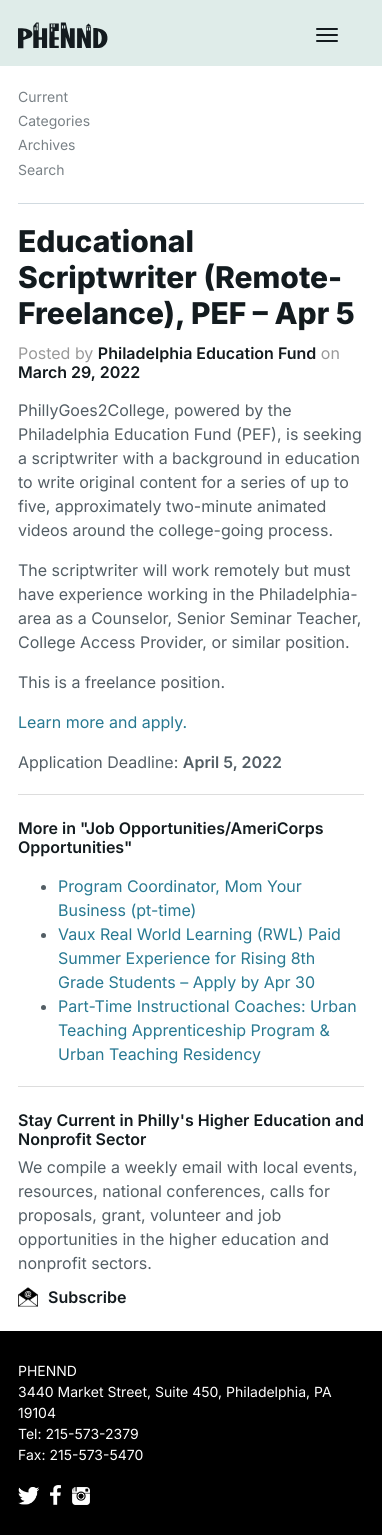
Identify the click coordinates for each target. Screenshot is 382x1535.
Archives (47, 145)
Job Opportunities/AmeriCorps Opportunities (171, 837)
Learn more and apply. (102, 722)
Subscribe (72, 1297)
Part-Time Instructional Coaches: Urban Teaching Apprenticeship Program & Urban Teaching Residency (207, 1030)
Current (43, 97)
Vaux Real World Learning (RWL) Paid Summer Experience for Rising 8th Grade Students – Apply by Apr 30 (199, 958)
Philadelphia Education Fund (207, 353)
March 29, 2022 (79, 372)
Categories (54, 121)
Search (41, 170)
